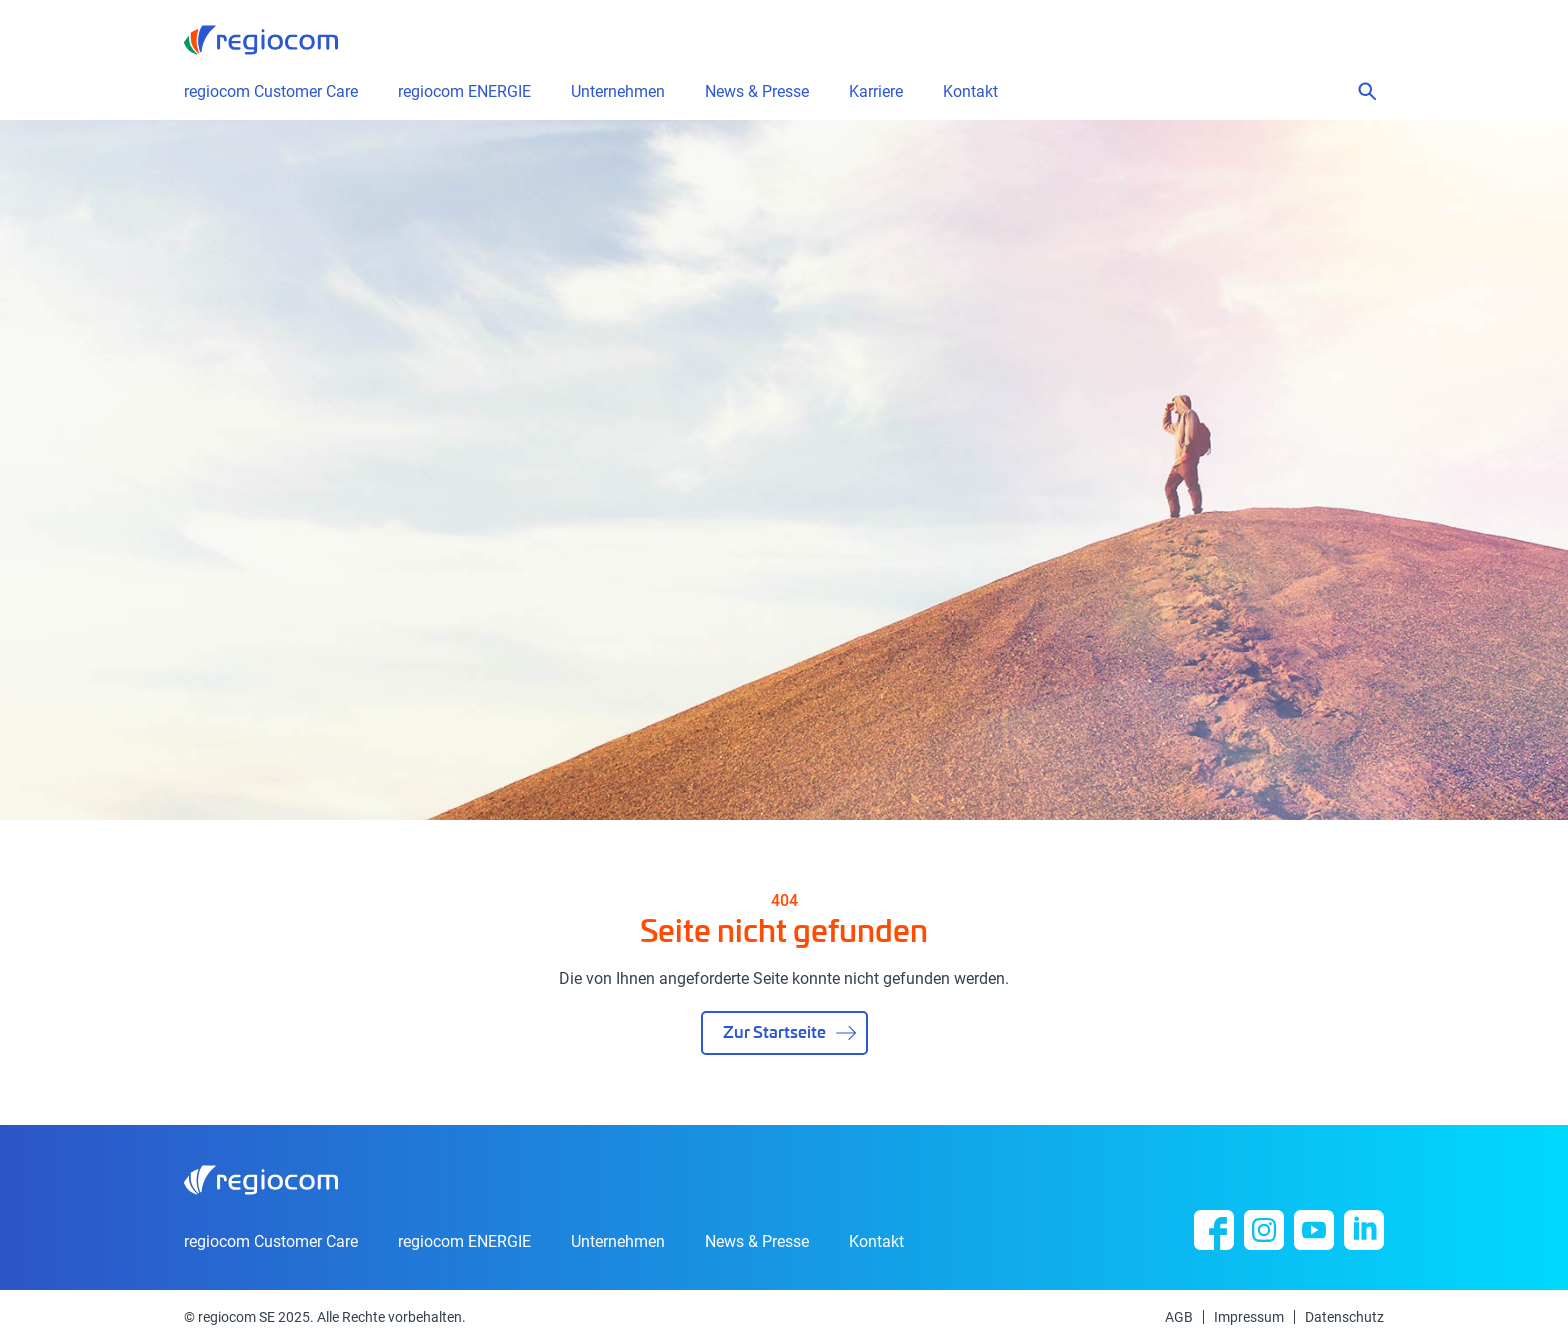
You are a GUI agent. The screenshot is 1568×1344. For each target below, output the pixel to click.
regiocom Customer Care (271, 92)
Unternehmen (618, 1241)
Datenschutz (1344, 1317)
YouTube (1314, 1230)
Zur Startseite (774, 1031)
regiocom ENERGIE (464, 1241)
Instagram (1264, 1230)
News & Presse (757, 1241)
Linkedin (1364, 1230)
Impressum (1249, 1317)
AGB (1179, 1317)
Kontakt (970, 92)
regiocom (261, 40)
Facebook (1214, 1230)
